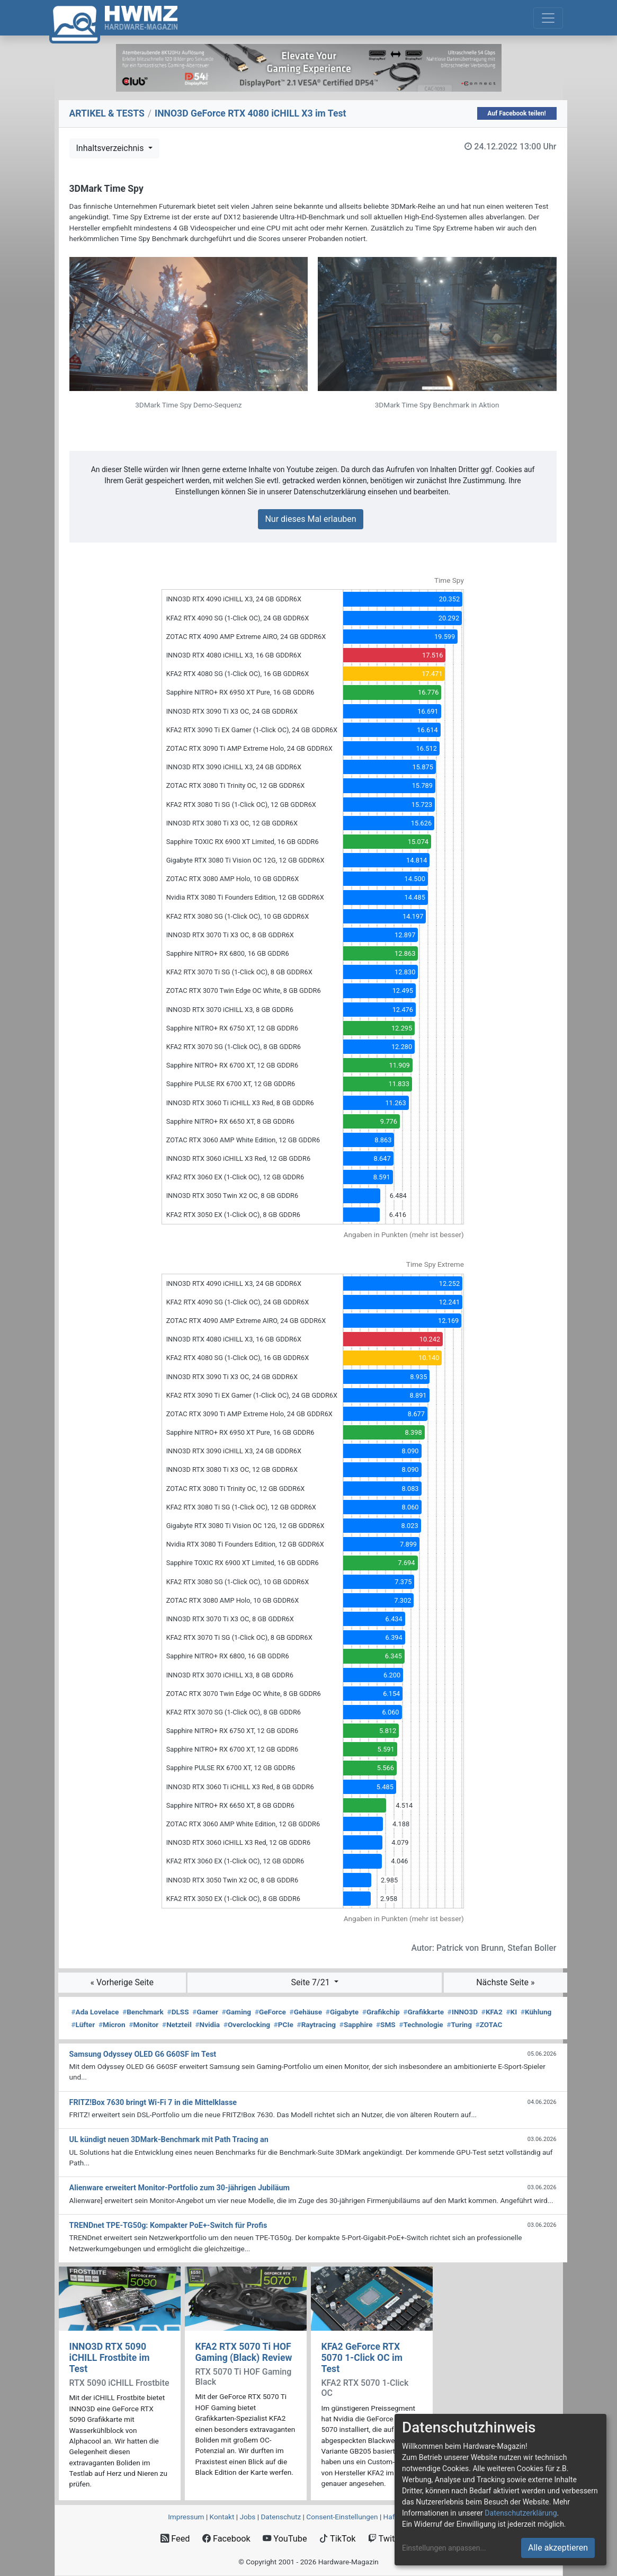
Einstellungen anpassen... (444, 2548)
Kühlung (536, 2011)
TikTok (337, 2539)
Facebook (226, 2539)
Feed (175, 2539)
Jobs (247, 2516)
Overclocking (246, 2024)
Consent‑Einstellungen (342, 2516)
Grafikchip (381, 2011)
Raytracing (316, 2024)
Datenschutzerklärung (521, 2513)
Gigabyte (342, 2011)
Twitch (386, 2539)
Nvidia (207, 2024)
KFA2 (492, 2011)
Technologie (421, 2024)
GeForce (270, 2011)
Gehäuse (306, 2011)
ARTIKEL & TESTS (107, 113)
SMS (386, 2024)
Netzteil (177, 2024)
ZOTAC (489, 2024)
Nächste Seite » (505, 1982)
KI (511, 2011)
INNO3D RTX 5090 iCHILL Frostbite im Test (109, 2357)
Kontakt (222, 2516)
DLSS (178, 2011)
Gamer (205, 2011)
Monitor (143, 2024)
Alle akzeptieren (558, 2548)
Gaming (236, 2011)
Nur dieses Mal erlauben (310, 519)
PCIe (283, 2024)
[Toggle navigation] (548, 18)
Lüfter (83, 2024)
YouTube (285, 2539)
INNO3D (463, 2011)
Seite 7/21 (311, 1982)
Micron (112, 2024)
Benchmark (143, 2011)
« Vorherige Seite (122, 1982)
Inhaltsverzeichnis (111, 148)
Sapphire (355, 2024)
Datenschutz (281, 2516)
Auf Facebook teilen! (516, 113)
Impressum (186, 2516)
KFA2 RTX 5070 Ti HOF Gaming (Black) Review (243, 2352)
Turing (459, 2024)
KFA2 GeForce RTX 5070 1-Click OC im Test (362, 2357)
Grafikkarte (423, 2011)
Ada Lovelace (95, 2011)
